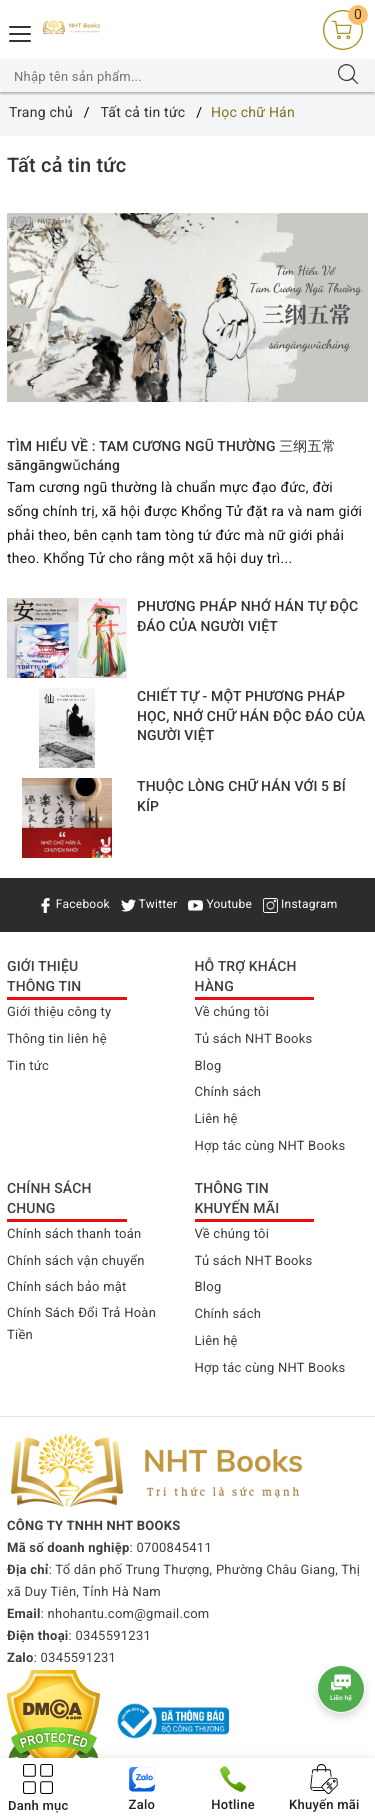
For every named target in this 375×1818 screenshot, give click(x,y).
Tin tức (28, 1066)
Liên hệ (216, 1119)
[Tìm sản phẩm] (168, 76)
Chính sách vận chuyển (76, 1261)
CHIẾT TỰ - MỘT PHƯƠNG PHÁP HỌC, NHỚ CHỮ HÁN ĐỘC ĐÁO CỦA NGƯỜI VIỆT (251, 716)
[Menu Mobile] (21, 31)
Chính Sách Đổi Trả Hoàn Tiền (81, 1324)
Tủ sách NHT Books (254, 1039)
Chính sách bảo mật (67, 1287)
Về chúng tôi (232, 1012)
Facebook (74, 904)
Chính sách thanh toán (74, 1234)
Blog (208, 1066)
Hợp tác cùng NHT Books (270, 1146)
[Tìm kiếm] (348, 76)
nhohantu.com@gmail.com (129, 1614)
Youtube (220, 904)
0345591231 (113, 1636)
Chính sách (228, 1092)
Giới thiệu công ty (59, 1012)
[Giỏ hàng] (343, 30)
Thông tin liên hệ (57, 1039)
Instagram (300, 904)
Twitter (149, 904)
